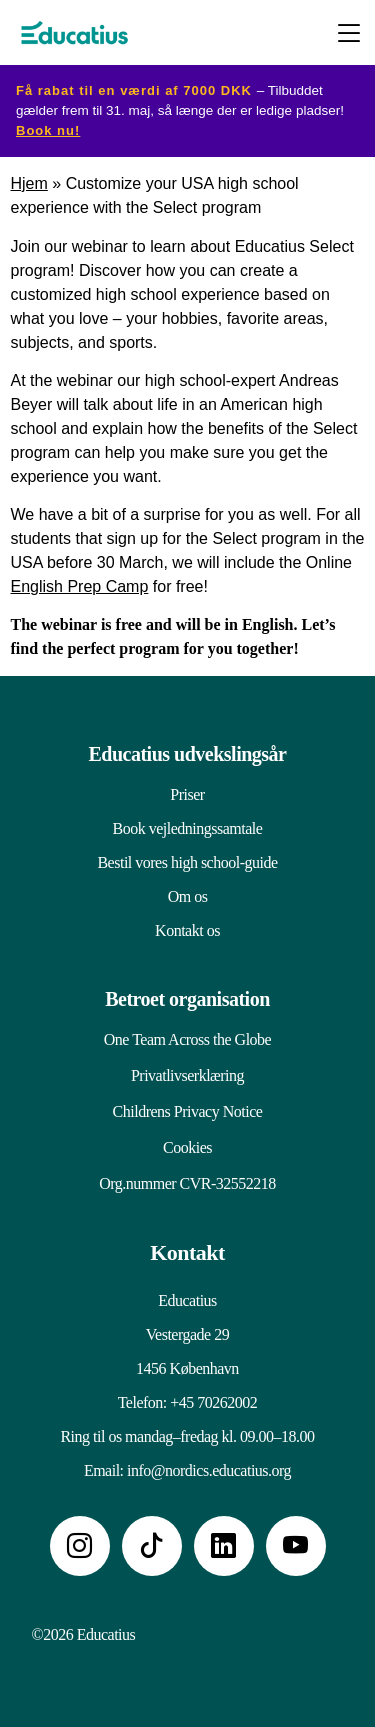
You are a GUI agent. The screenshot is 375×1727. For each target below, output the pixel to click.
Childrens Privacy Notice (188, 1111)
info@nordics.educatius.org (209, 1470)
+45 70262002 (213, 1402)
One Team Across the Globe (187, 1039)
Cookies (187, 1147)
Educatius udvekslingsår (187, 754)
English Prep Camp (80, 586)
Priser (187, 794)
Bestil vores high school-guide (187, 862)
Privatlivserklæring (187, 1075)
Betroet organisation (187, 999)
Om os (188, 896)
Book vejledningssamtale (188, 828)
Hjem (29, 183)
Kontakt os (187, 930)
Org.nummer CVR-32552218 (187, 1183)
